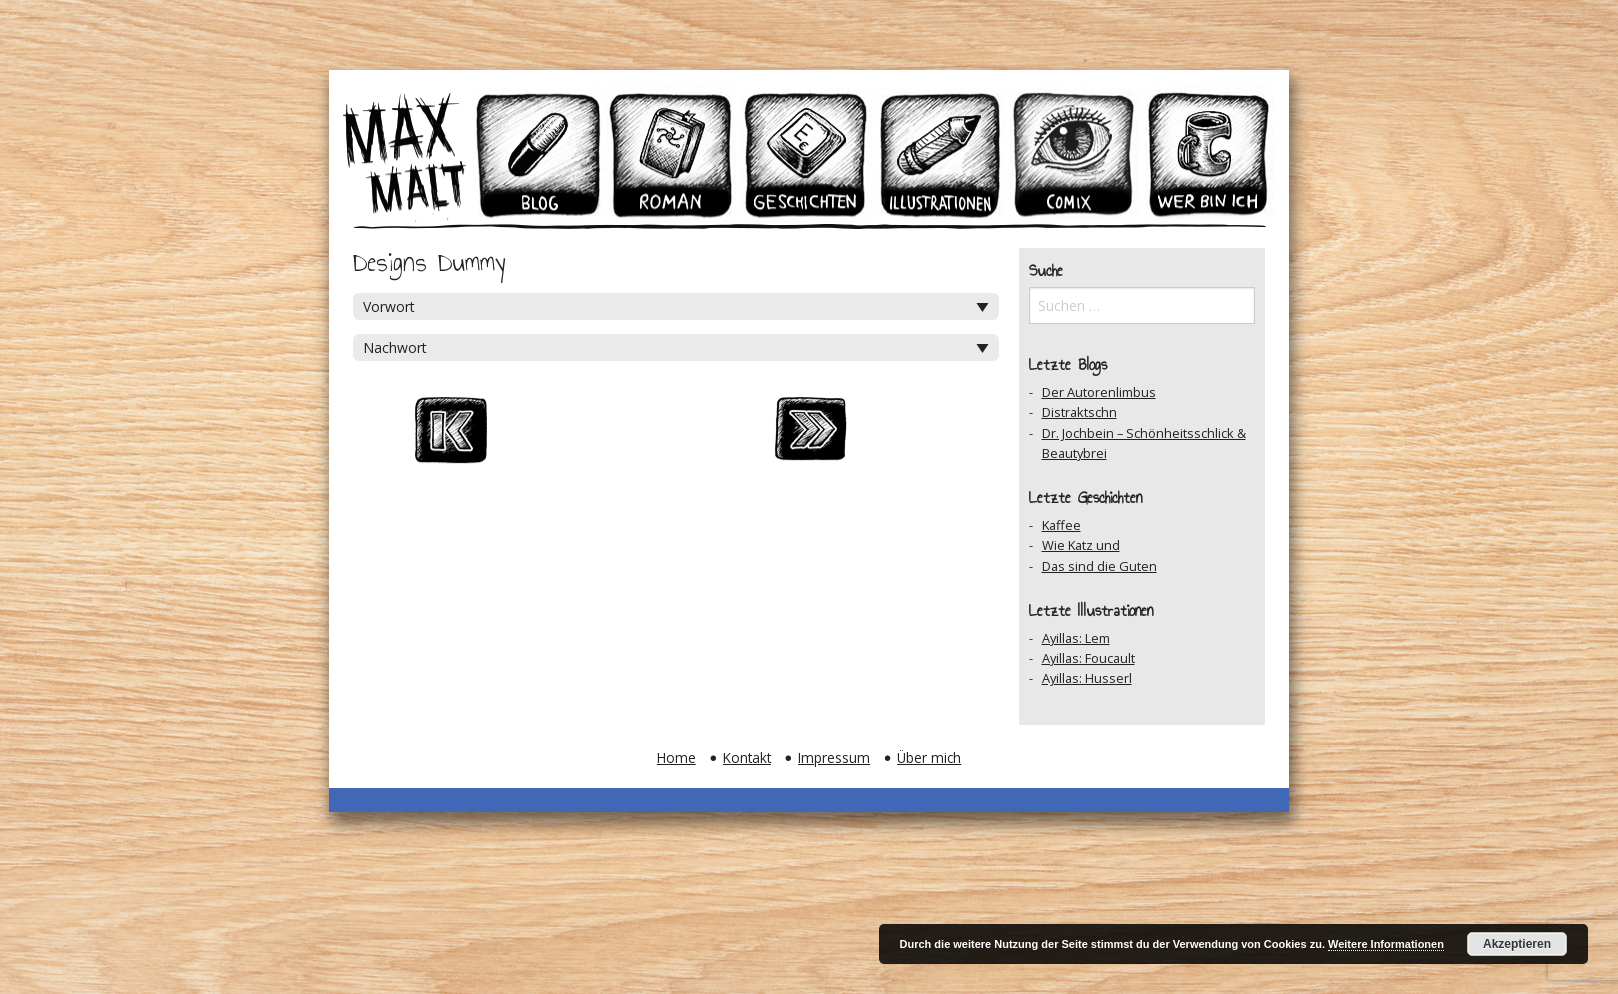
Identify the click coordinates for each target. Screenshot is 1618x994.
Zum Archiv (631, 436)
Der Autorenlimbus (1099, 392)
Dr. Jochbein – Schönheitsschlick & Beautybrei (1144, 443)
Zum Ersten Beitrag (451, 436)
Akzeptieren (1517, 944)
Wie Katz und (1081, 545)
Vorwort (389, 306)
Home (676, 757)
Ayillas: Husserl (1087, 678)
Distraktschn (1079, 412)
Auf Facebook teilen (721, 436)
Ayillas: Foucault (1088, 658)
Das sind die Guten (1099, 566)
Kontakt (747, 757)
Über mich (929, 757)
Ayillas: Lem (1076, 638)
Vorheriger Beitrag (541, 436)
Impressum (834, 757)
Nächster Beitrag (811, 436)
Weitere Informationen (1386, 944)
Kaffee (1061, 525)
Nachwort (395, 347)
